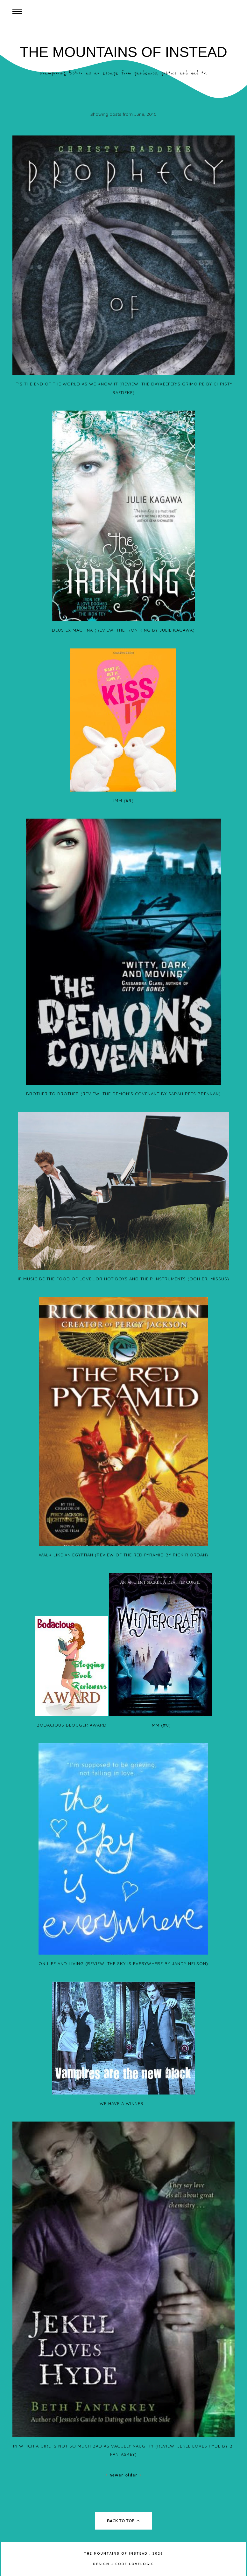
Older (133, 2475)
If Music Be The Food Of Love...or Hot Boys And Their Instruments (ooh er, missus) (123, 1278)
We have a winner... (123, 2103)
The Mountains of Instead (123, 52)
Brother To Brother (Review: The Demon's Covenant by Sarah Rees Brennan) (123, 1093)
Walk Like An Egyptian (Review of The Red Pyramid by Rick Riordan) (123, 1554)
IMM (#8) (161, 1725)
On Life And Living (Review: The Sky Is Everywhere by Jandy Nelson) (123, 1963)
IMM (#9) (123, 800)
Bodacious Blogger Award (72, 1725)
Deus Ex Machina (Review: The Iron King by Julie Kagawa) (123, 630)
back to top (123, 2520)
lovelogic (141, 2564)
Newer (115, 2475)
